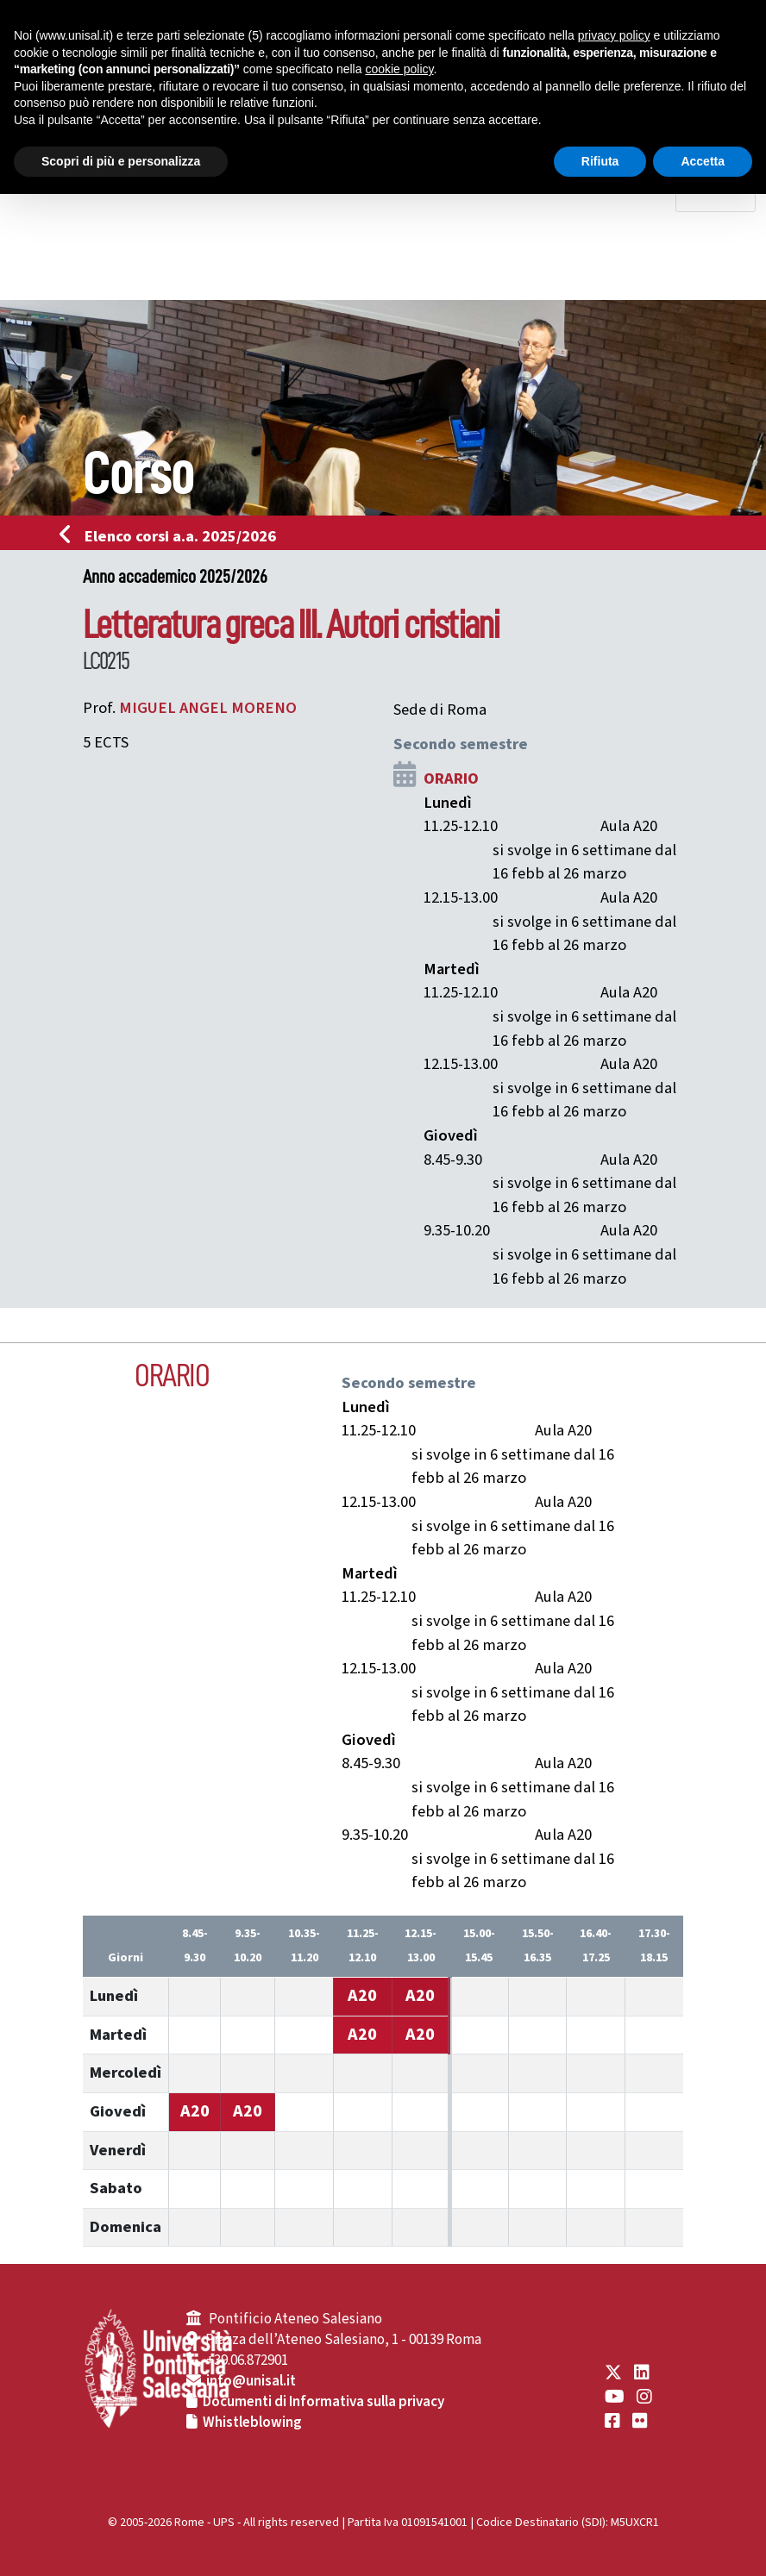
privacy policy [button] (614, 35)
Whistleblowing (252, 2422)
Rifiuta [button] (600, 161)
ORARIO (451, 778)
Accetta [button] (703, 161)
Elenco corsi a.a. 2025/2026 (173, 536)
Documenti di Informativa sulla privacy (323, 2402)
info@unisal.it (251, 2381)
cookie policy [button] (399, 69)
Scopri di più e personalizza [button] (120, 161)
